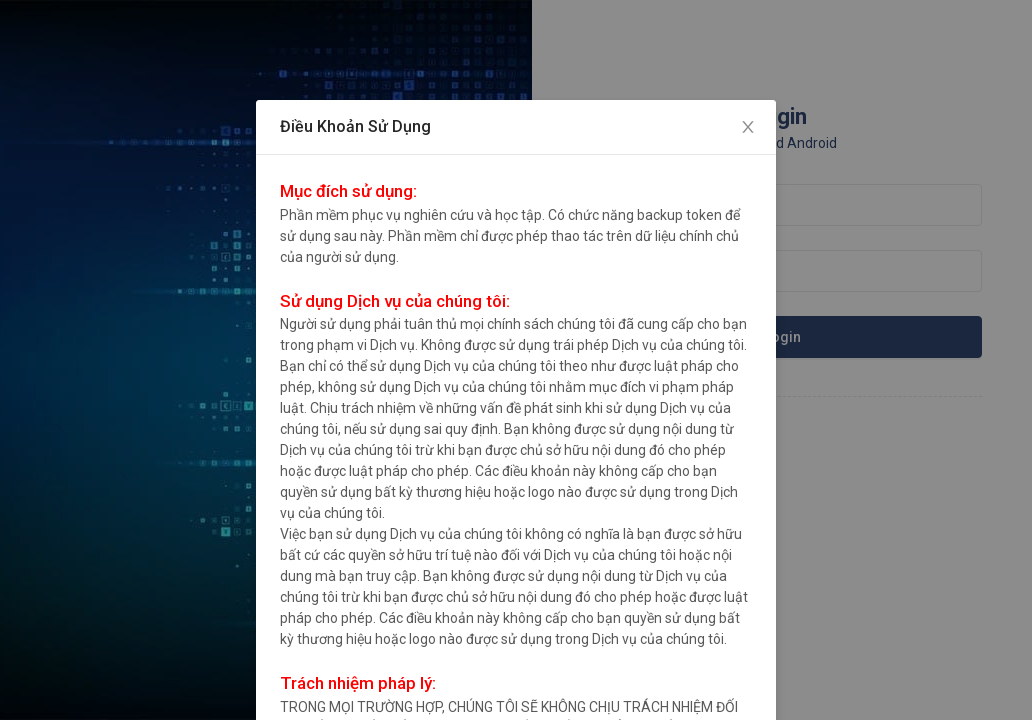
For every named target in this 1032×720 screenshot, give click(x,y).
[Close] (748, 128)
